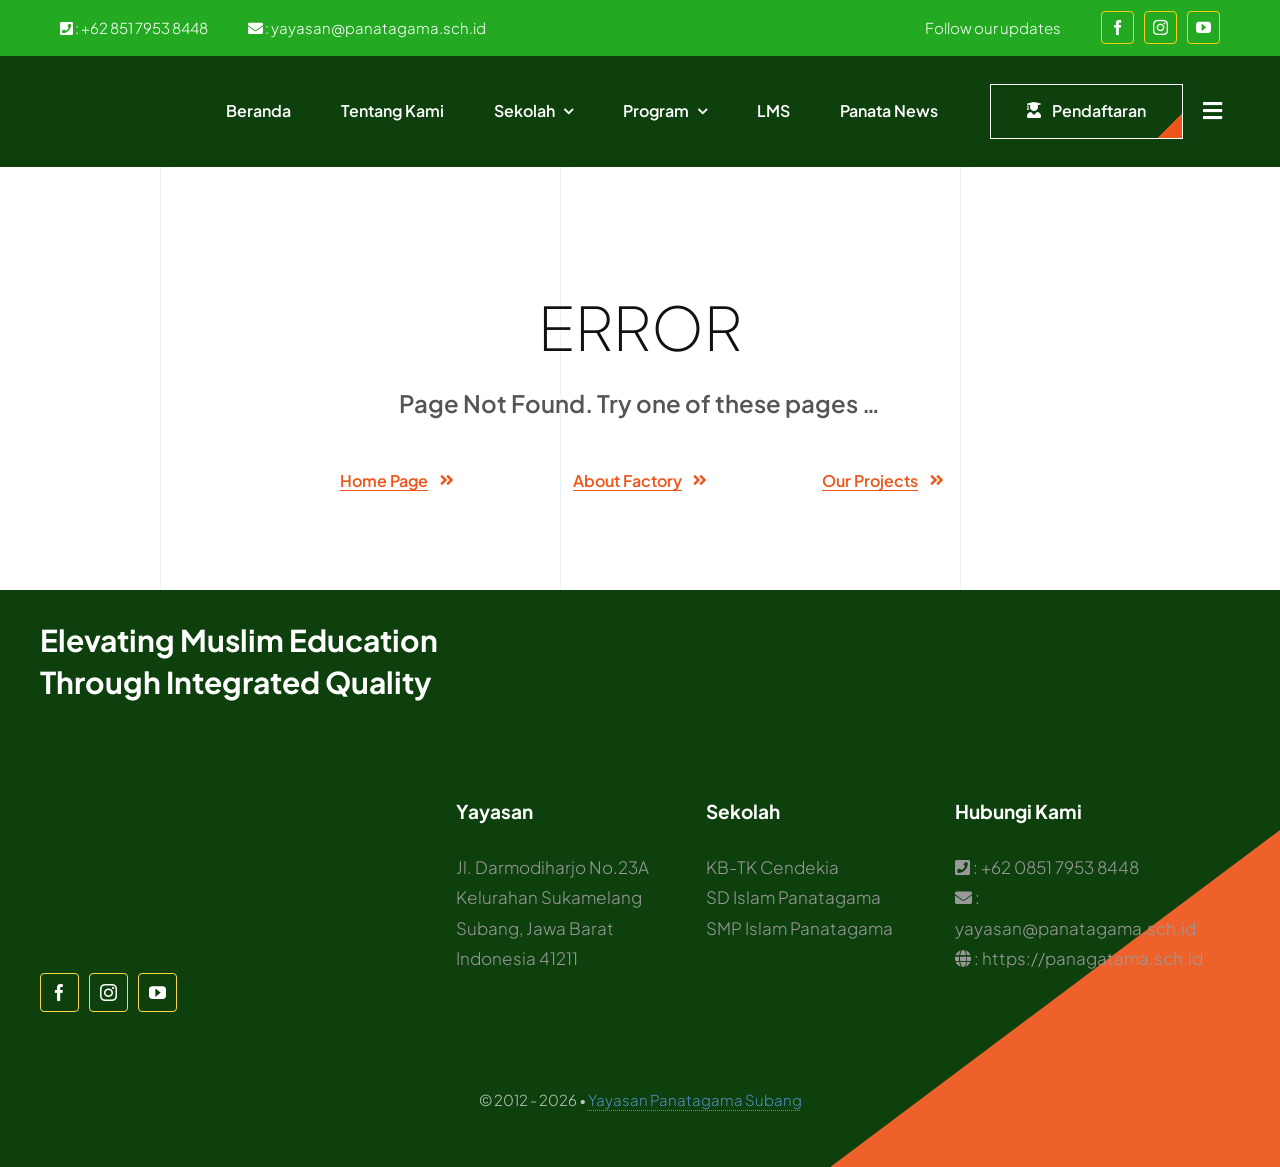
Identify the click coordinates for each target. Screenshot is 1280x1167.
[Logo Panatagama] (116, 86)
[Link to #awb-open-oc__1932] (1212, 111)
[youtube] (1203, 27)
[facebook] (1117, 27)
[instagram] (1160, 27)
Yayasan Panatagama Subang (695, 1099)
